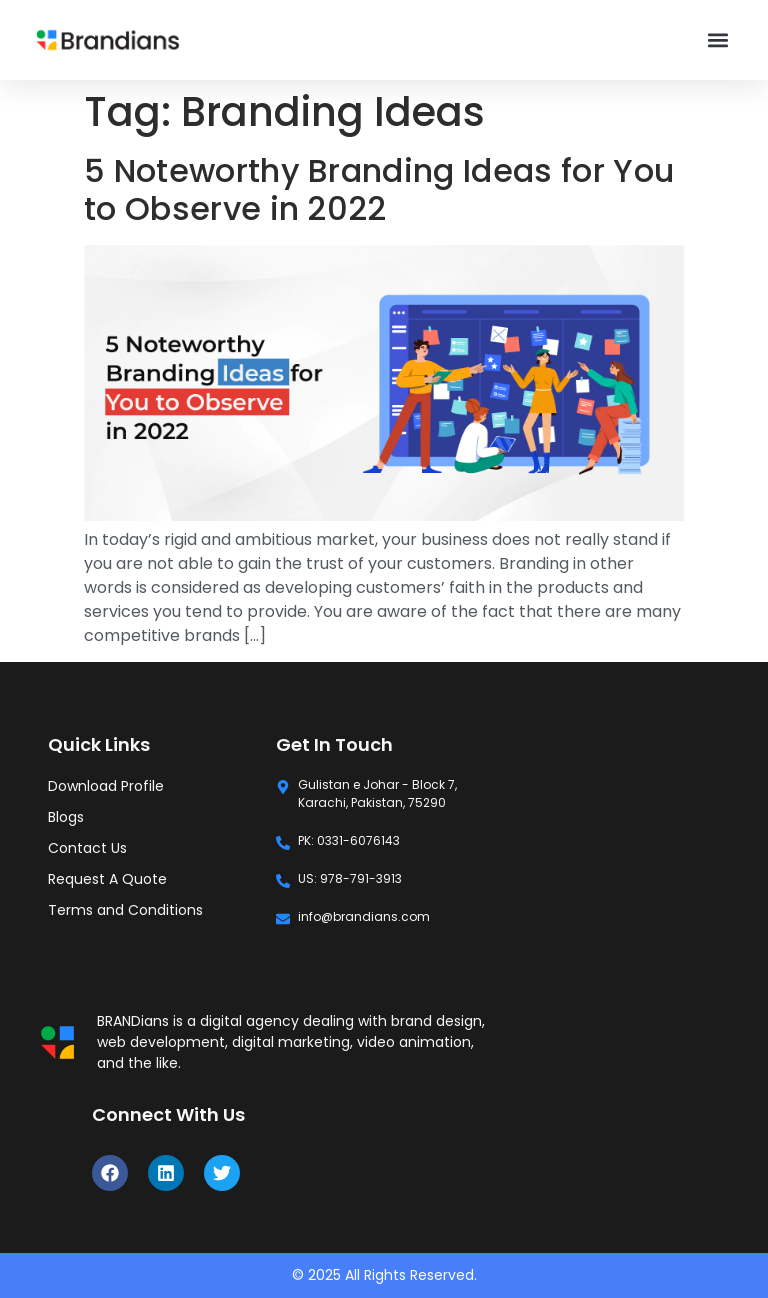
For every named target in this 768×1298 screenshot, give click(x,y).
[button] (718, 40)
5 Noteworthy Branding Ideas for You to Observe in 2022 (379, 189)
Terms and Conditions (125, 910)
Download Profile (106, 786)
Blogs (66, 817)
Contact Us (87, 848)
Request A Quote (107, 879)
